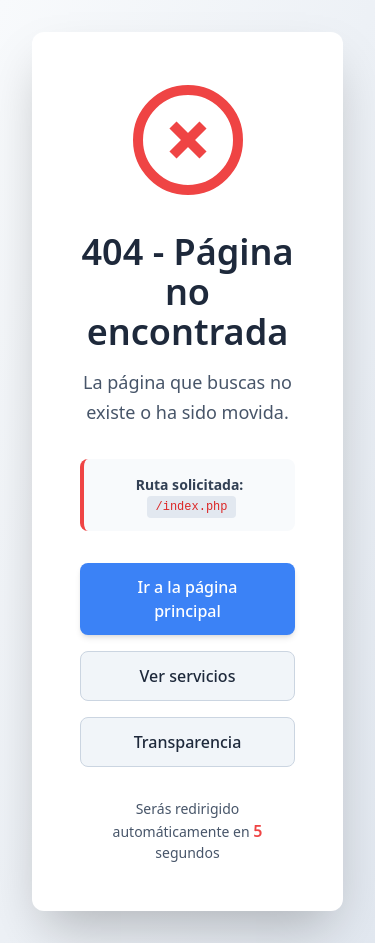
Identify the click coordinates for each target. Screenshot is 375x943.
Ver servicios (188, 676)
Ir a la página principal (187, 599)
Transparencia (188, 742)
